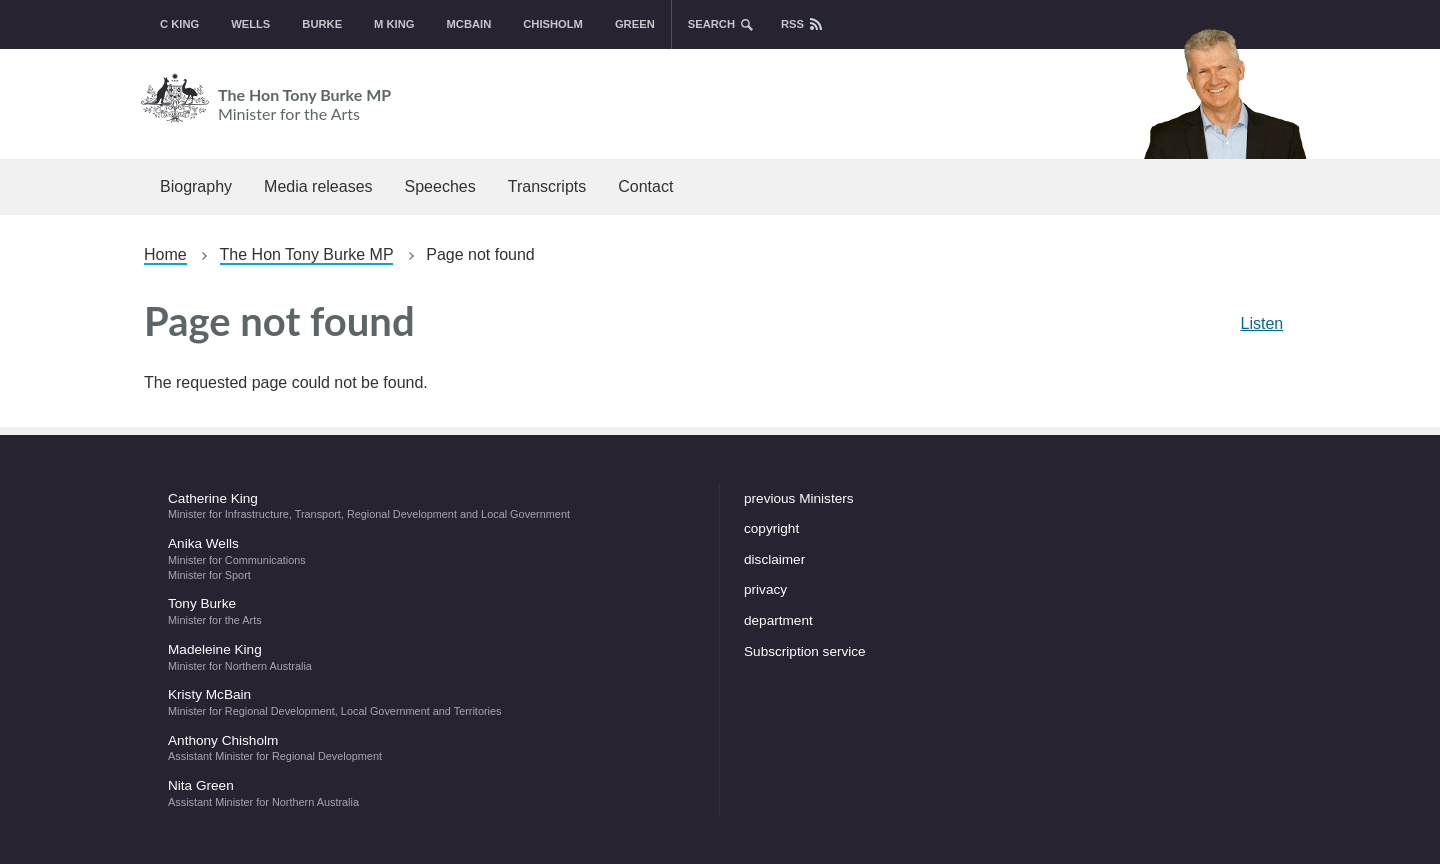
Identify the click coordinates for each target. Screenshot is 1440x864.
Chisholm (553, 24)
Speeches (440, 186)
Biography (196, 186)
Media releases (318, 186)
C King (179, 24)
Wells (250, 24)
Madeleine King (431, 657)
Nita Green (431, 793)
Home (165, 254)
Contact (645, 186)
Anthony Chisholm (431, 748)
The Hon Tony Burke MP (627, 98)
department (778, 620)
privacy (765, 589)
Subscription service (805, 651)
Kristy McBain (431, 702)
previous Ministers (799, 498)
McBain (469, 24)
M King (394, 24)
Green (635, 24)
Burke (322, 24)
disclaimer (774, 559)
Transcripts (547, 186)
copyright (771, 528)
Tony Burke (431, 611)
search (711, 24)
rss (792, 24)
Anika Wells (431, 558)
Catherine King (431, 506)
